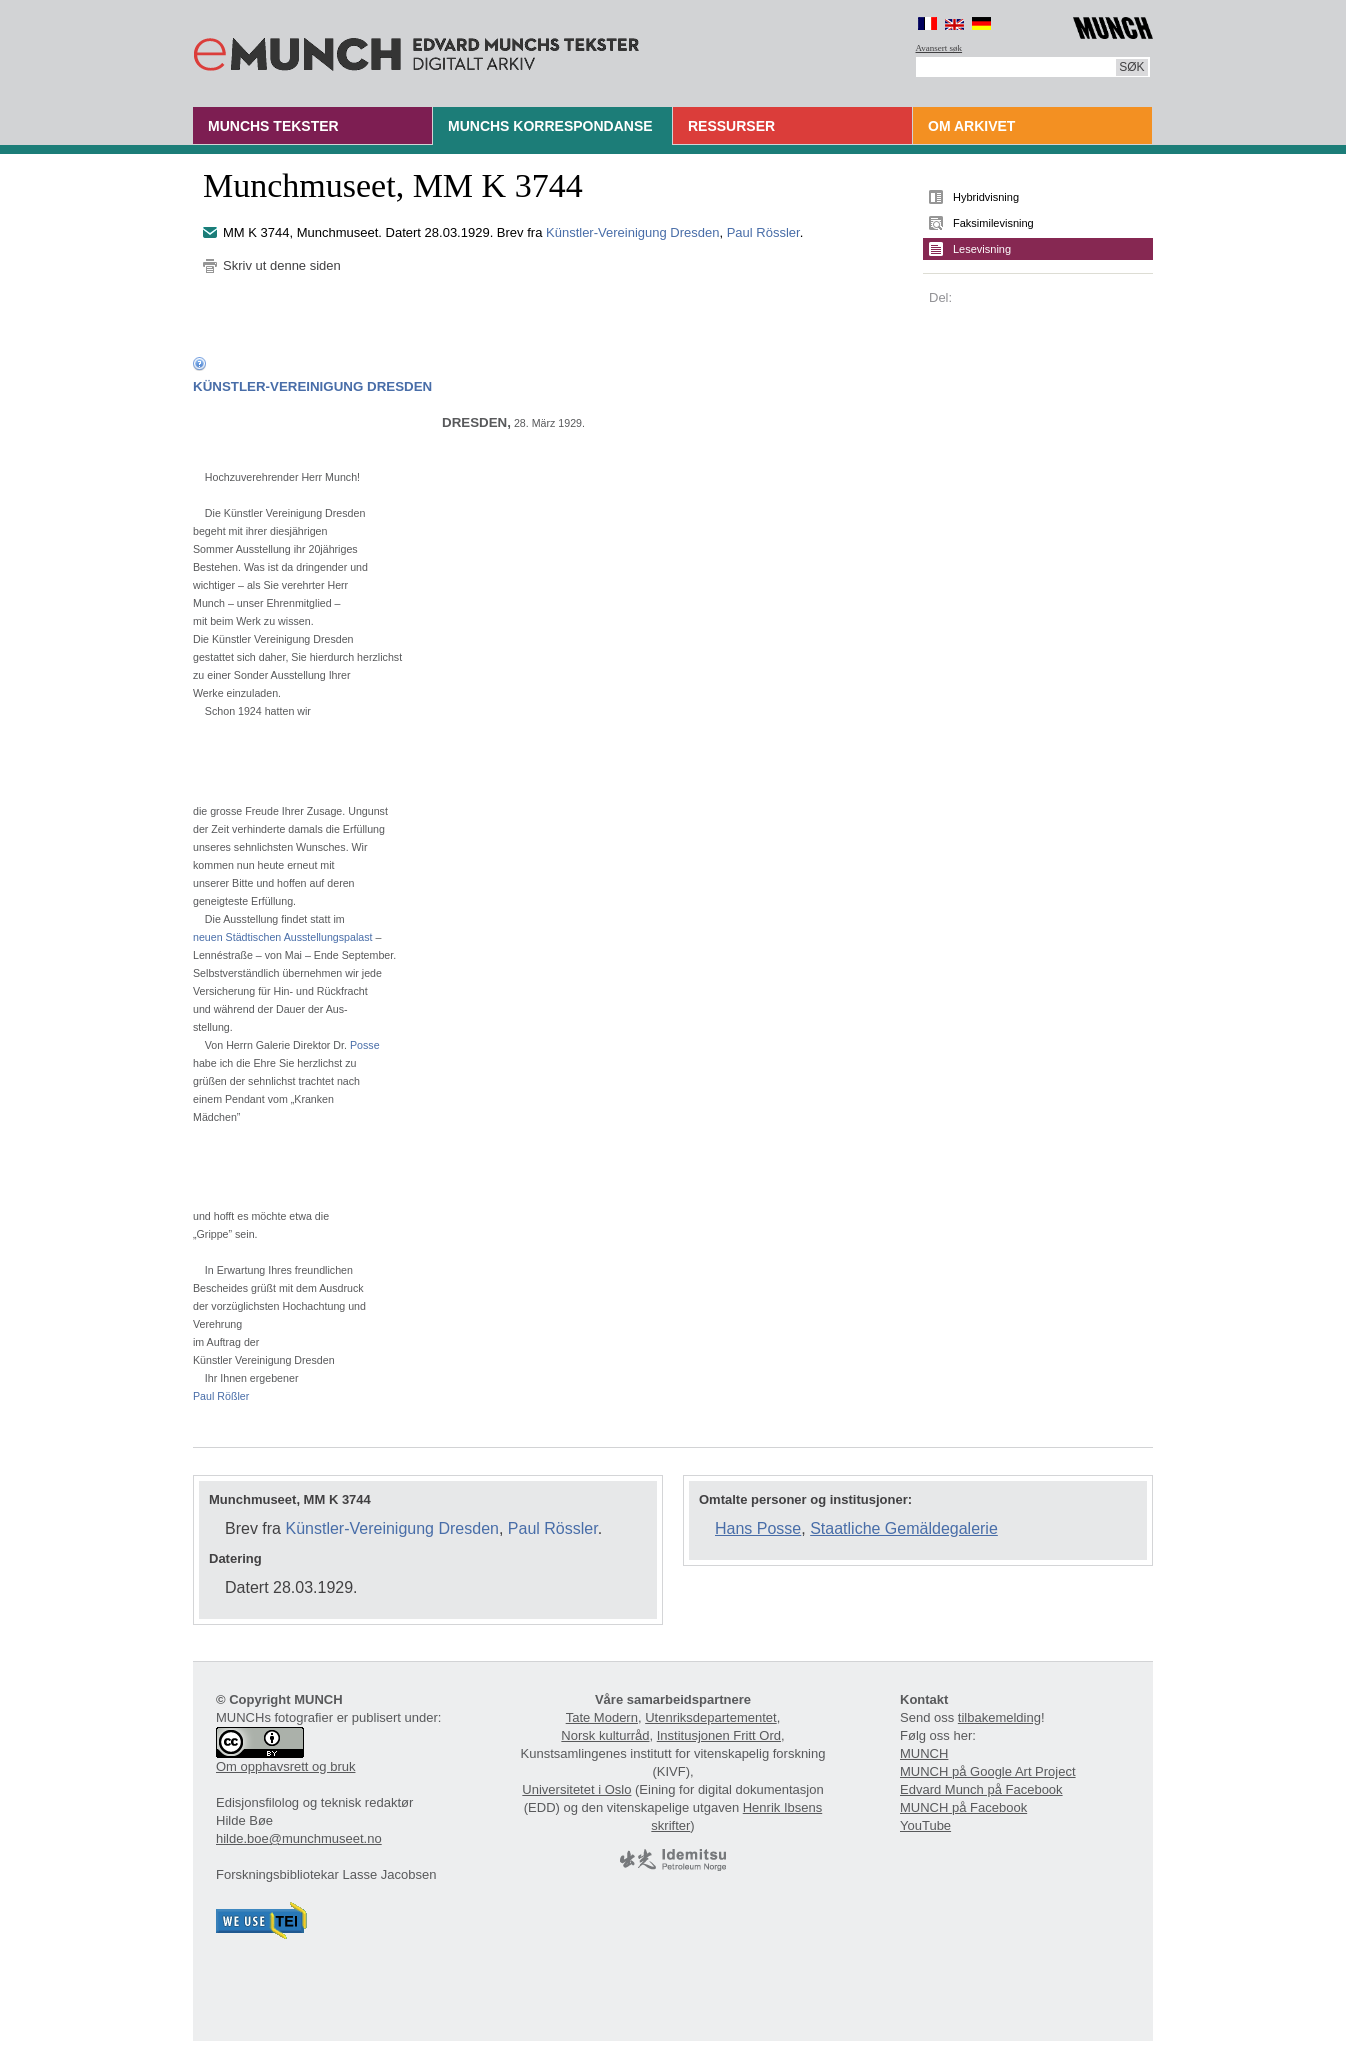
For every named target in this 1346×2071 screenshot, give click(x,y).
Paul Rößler (221, 1396)
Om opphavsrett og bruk (285, 1766)
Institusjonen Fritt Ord (719, 1735)
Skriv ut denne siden (282, 265)
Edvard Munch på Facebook (981, 1789)
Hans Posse (758, 1528)
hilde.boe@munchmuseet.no (299, 1838)
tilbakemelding (999, 1717)
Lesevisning (982, 249)
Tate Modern (602, 1717)
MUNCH (924, 1753)
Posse (365, 1045)
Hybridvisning (986, 197)
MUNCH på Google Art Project (988, 1771)
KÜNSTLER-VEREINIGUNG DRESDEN (312, 386)
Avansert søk (939, 48)
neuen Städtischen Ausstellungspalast (283, 937)
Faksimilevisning (993, 223)
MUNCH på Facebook (963, 1807)
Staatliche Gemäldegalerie (904, 1528)
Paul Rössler (763, 232)
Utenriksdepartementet (711, 1717)
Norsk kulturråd (605, 1735)
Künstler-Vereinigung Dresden (632, 232)
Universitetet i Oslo (576, 1789)
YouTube (925, 1825)
